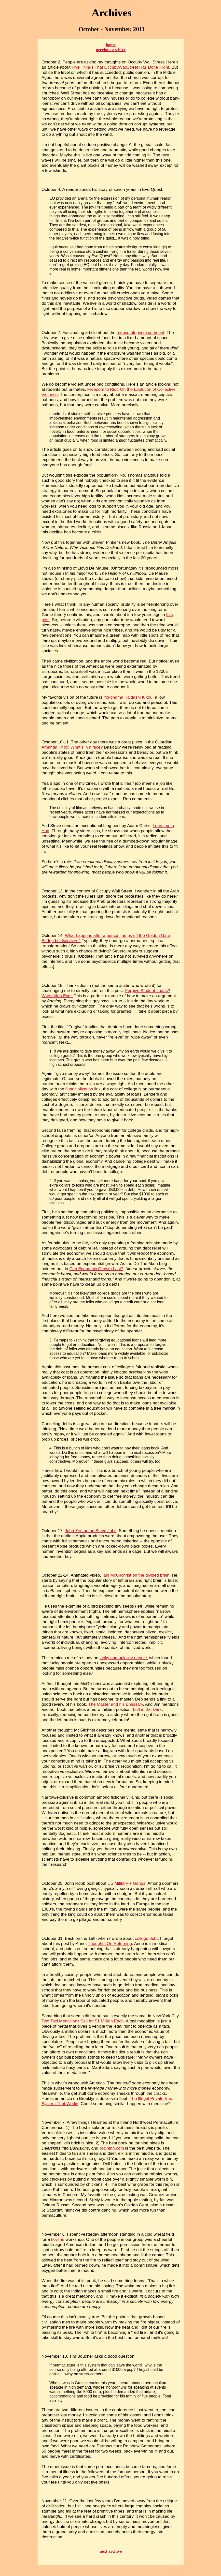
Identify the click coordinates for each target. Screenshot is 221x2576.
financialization (79, 1088)
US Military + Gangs (126, 1883)
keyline (57, 2239)
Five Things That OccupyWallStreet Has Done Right (120, 67)
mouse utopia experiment (140, 332)
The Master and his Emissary (115, 1704)
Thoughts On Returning (110, 1943)
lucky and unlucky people (123, 1657)
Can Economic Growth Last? (96, 1268)
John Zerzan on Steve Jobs (90, 1530)
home (111, 45)
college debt (146, 1938)
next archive (111, 2551)
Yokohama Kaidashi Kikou (127, 697)
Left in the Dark (147, 1709)
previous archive (111, 49)
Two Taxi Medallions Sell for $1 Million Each (82, 2021)
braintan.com (111, 2148)
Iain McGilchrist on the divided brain (136, 1575)
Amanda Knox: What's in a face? (72, 747)
